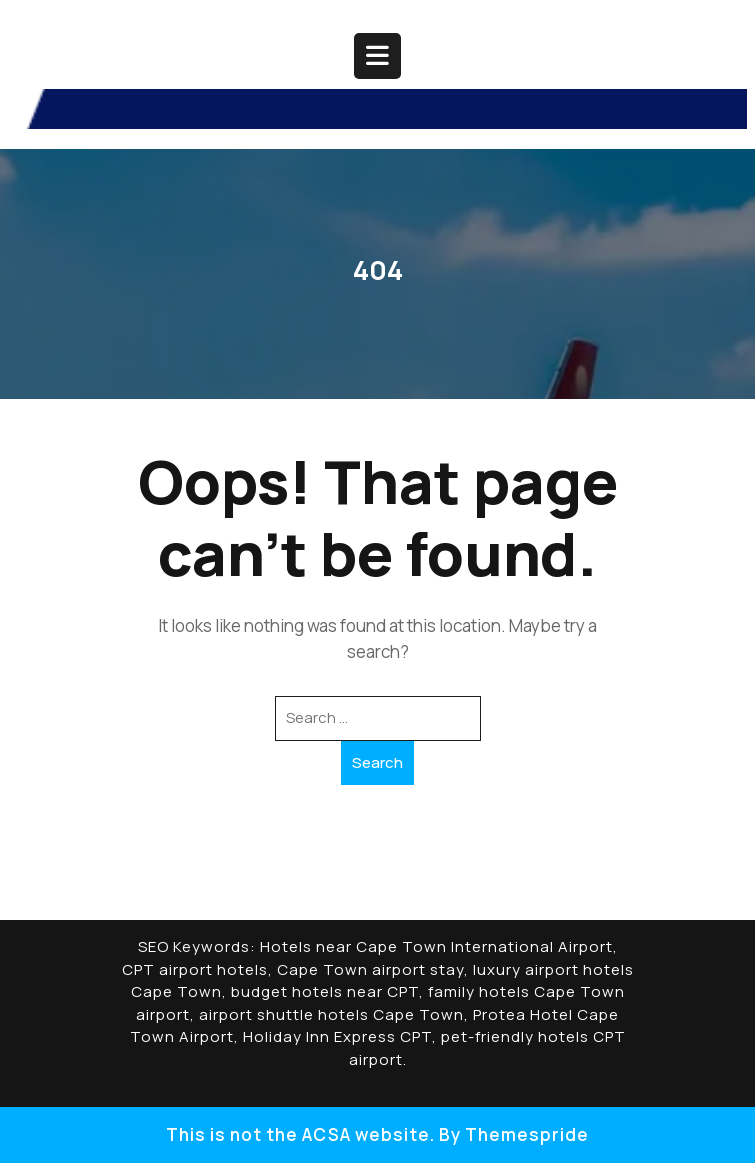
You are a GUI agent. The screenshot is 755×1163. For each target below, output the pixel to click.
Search (377, 762)
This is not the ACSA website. (300, 1134)
